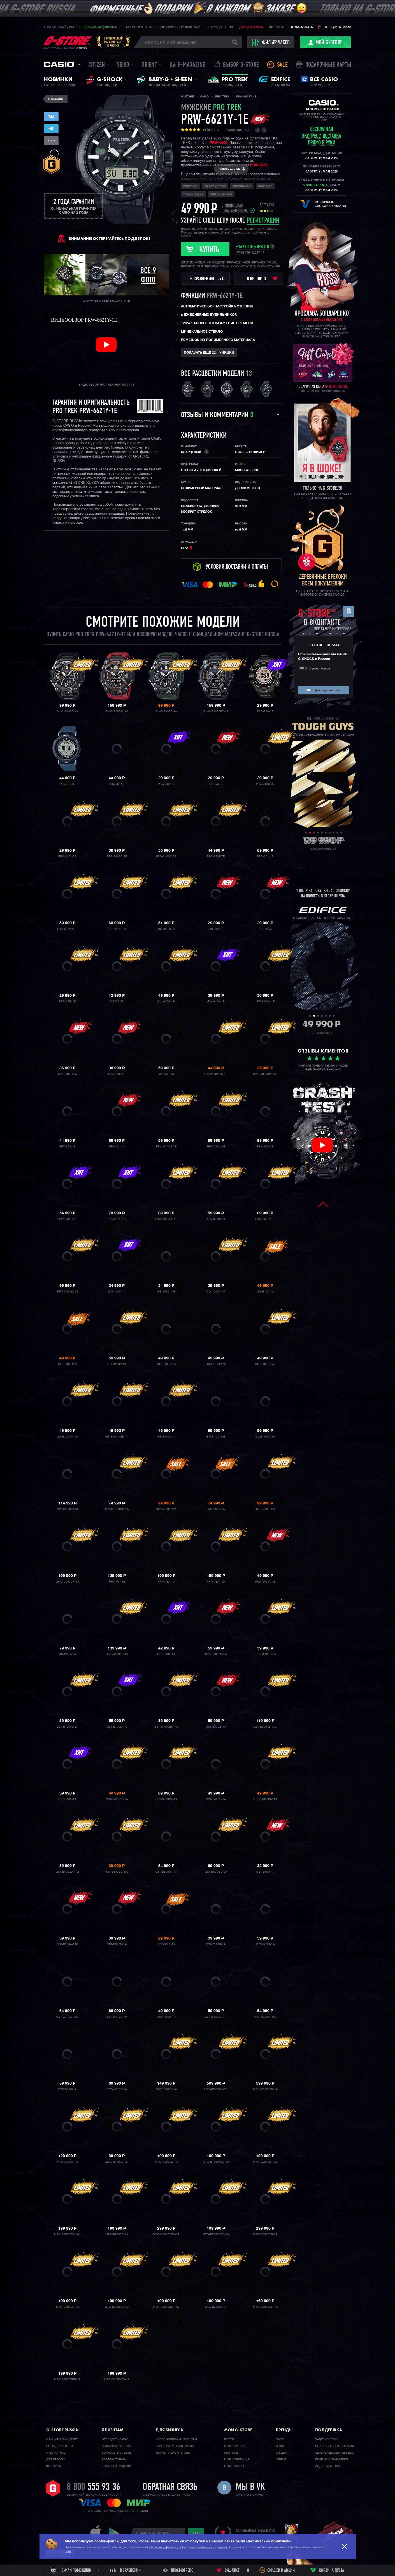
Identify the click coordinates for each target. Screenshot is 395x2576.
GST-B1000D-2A (265, 1654)
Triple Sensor (221, 194)
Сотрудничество (219, 27)
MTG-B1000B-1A (116, 2161)
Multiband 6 (242, 186)
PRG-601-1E (265, 856)
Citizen (96, 65)
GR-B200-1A (67, 1654)
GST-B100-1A (166, 1654)
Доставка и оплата (116, 2446)
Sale (282, 65)
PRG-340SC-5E (166, 856)
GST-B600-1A (265, 1871)
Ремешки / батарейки (331, 2459)
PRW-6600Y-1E (67, 1219)
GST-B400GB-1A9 (265, 1799)
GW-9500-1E (116, 1074)
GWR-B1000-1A (166, 2089)
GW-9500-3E (166, 1074)
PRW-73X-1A (166, 1581)
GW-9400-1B (166, 1001)
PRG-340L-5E (67, 856)
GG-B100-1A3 (67, 1364)
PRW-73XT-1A (216, 1581)
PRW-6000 (190, 186)
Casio (59, 64)
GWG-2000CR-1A (67, 1581)
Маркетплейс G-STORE (172, 2452)
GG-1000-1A (116, 1291)
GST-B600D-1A (117, 1944)
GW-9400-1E (215, 1001)
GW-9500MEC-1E (215, 1074)
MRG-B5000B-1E (215, 2089)
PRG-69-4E (265, 929)
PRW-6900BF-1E (166, 1219)
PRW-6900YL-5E (67, 1291)
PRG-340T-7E (216, 856)
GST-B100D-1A (117, 1726)
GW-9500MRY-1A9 (265, 1074)
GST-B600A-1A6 (67, 1944)
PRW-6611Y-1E (117, 1219)
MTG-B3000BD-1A (116, 2307)
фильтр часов (271, 42)
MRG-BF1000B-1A (265, 2089)
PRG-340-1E (166, 784)
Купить (209, 250)
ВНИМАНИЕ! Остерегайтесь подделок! (109, 238)
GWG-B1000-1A (67, 711)
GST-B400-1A (67, 1799)
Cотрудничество (59, 2446)
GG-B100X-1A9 (265, 1364)
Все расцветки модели (212, 374)
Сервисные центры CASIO (334, 2446)
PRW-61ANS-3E (166, 1146)
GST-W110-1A (265, 1944)
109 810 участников (314, 668)
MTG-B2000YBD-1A (166, 2234)
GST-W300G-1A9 (265, 2016)
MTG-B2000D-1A (116, 2234)
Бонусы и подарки (116, 2466)
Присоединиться (326, 690)
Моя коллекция (236, 2459)
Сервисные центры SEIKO (334, 2452)
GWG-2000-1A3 (215, 1509)
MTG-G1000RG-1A (116, 2379)
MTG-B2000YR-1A (265, 2234)
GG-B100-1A (265, 1291)
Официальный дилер (60, 27)
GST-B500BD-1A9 (117, 1871)
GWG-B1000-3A (166, 711)
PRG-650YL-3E (166, 929)
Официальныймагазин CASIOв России (113, 42)
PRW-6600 (218, 143)
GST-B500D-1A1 (166, 1871)
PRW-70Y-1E (116, 1581)
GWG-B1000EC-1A (215, 711)
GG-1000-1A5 (215, 1291)
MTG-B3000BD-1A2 (166, 2307)
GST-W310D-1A (116, 2089)
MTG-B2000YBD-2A (216, 2234)
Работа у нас (56, 2452)
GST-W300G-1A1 (216, 2016)
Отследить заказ (337, 27)
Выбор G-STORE (241, 65)
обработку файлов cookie (167, 2547)
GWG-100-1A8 (216, 1436)
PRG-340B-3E (265, 784)
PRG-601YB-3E (117, 929)
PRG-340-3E (216, 784)
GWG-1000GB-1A (117, 1509)
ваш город (315, 184)
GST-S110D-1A (216, 1944)
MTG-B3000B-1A (67, 2307)
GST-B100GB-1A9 (166, 1726)
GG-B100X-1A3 (216, 1364)
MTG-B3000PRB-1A (67, 2379)
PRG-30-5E (116, 784)
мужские (211, 108)
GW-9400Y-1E (265, 1001)
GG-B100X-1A (166, 1364)
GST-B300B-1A (216, 1726)
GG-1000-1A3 (166, 1291)
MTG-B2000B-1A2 (265, 2161)
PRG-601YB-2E (67, 929)
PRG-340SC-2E (117, 856)
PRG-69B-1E (67, 1001)
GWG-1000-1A (265, 1436)
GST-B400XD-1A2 (67, 1871)
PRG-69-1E (215, 929)
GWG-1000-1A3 (67, 1509)
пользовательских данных (208, 2547)
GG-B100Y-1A (166, 1436)
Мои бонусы (234, 2466)
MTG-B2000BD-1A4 (67, 2234)
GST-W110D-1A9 (67, 2016)
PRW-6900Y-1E (216, 1219)
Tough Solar (193, 194)
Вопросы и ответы (138, 27)
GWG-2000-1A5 (265, 1509)
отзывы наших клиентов (255, 2533)
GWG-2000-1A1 (166, 1509)
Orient (149, 65)
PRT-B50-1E (67, 1146)
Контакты (277, 27)
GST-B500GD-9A (216, 1871)
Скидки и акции (281, 2571)
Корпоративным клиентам (179, 27)
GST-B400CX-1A (166, 1799)
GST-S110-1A (166, 1944)
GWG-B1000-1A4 (116, 711)
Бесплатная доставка (100, 27)
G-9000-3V (117, 1001)
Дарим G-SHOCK (251, 27)
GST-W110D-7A (116, 2016)
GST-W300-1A (166, 2016)
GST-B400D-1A (216, 1799)
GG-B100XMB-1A (116, 1436)
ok (196, 2533)
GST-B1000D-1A (216, 1654)
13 (249, 374)
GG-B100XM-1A (67, 1436)
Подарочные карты (328, 65)
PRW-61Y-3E (265, 1146)
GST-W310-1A (67, 2089)
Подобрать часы (328, 2466)
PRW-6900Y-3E (265, 1219)
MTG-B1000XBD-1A (216, 2161)
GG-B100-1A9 (116, 1364)
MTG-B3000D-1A (216, 2307)
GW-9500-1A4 (67, 1074)
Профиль (231, 2452)
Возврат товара (114, 2459)
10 (341, 833)
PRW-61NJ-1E (215, 1146)
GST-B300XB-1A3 (265, 1726)
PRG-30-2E (67, 784)
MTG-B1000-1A (67, 2161)
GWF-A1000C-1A (117, 1654)
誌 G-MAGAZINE (187, 65)
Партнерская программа (174, 2446)
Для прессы (55, 2459)
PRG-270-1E (265, 711)
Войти (229, 2439)
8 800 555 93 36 (302, 27)
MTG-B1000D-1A (166, 2161)
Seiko (123, 65)
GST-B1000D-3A (67, 1726)
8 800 (93, 2487)
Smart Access (215, 186)
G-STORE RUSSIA (325, 645)
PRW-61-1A (116, 1146)
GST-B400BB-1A (117, 1799)
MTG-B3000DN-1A (265, 2307)
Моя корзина (234, 2446)
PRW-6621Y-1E (265, 1581)
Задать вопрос (326, 2439)
